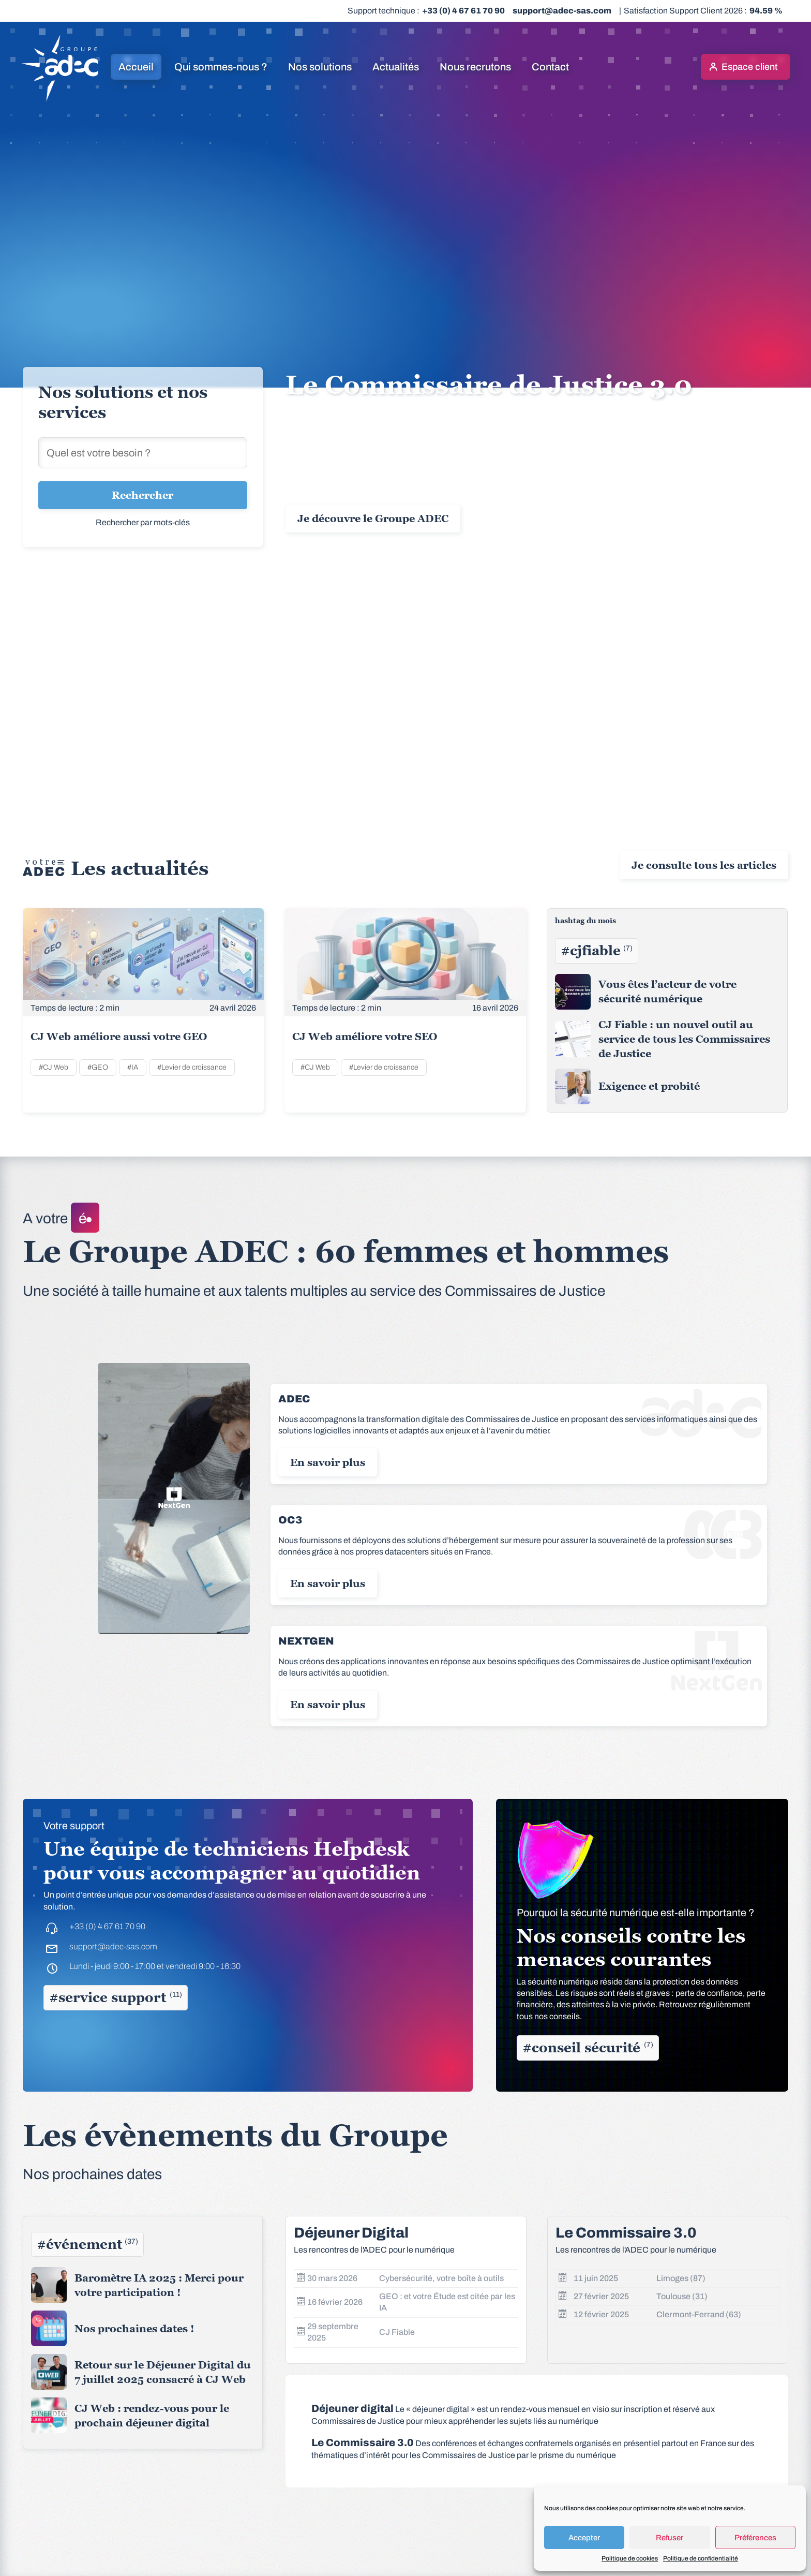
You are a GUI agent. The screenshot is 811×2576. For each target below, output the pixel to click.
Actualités (395, 66)
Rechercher (142, 495)
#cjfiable (597, 950)
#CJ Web (53, 1067)
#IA (132, 1067)
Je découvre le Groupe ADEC (372, 518)
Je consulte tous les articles (704, 865)
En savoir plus (327, 1462)
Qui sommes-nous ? (220, 66)
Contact (550, 66)
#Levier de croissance (192, 1067)
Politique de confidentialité (700, 2558)
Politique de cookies (630, 2558)
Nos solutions (320, 66)
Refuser (669, 2538)
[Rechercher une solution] (142, 452)
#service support (115, 1997)
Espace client (749, 67)
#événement (87, 2244)
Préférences (755, 2538)
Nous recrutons (475, 66)
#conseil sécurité (587, 2047)
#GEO (97, 1067)
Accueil (136, 66)
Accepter (584, 2538)
